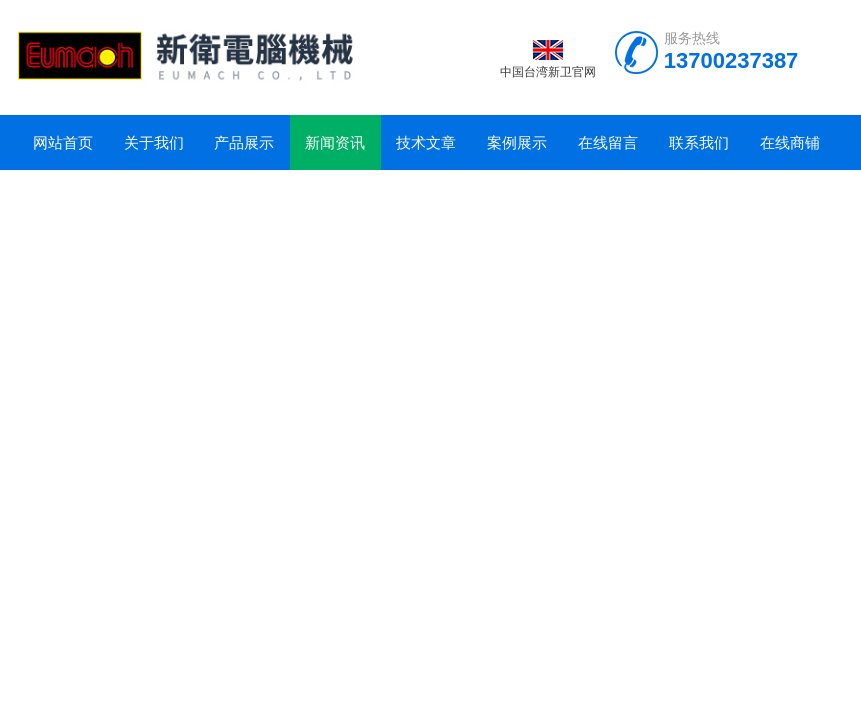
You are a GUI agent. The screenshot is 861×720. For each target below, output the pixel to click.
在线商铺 (790, 142)
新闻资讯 (335, 142)
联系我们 (699, 142)
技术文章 (426, 142)
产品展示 (244, 142)
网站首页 (63, 142)
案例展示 (517, 142)
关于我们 (154, 142)
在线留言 (608, 142)
